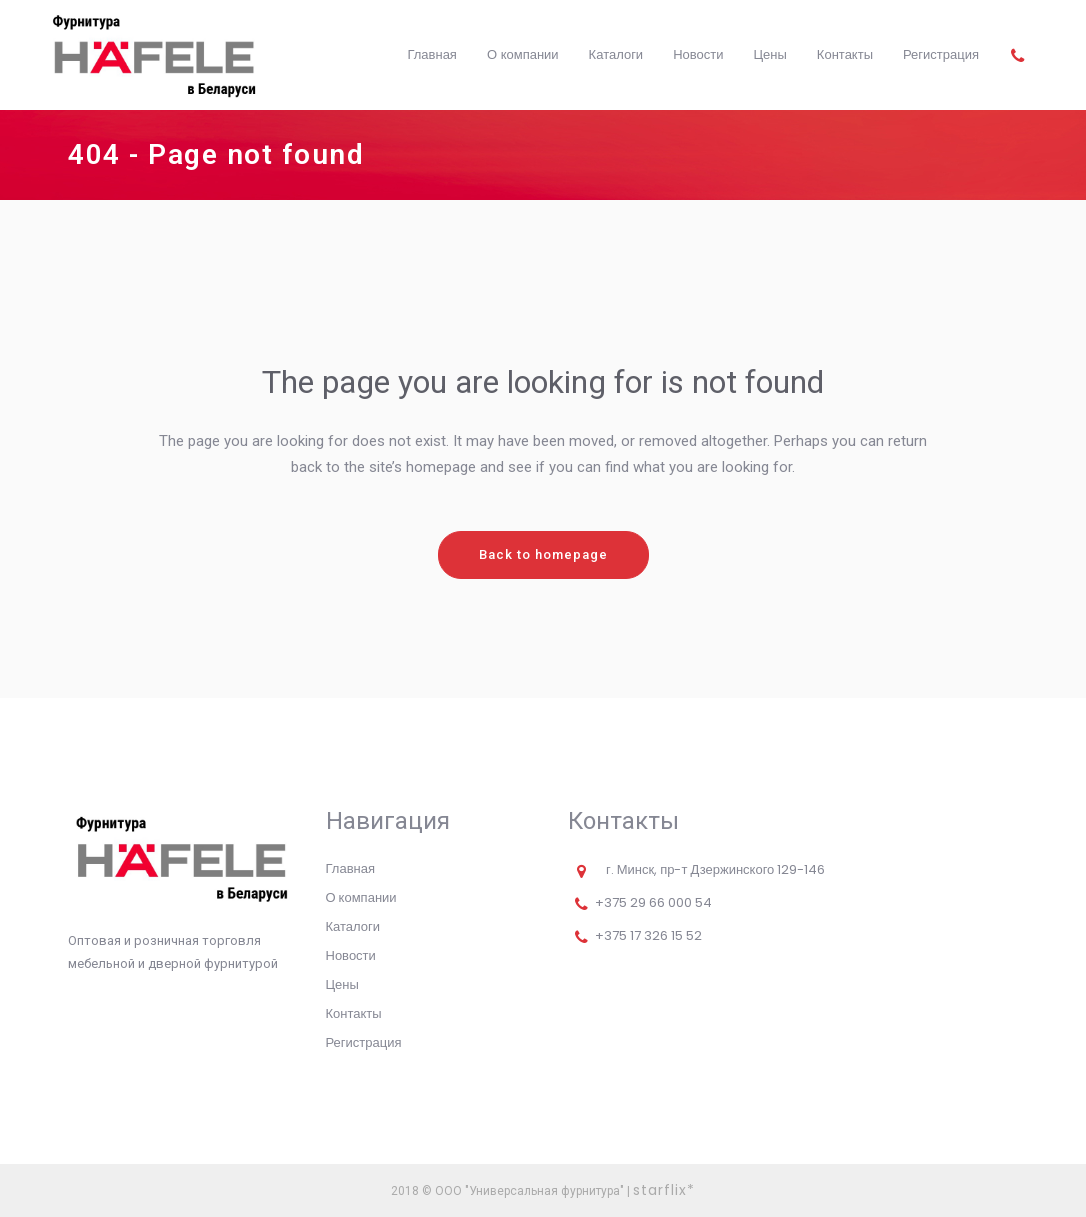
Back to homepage (543, 554)
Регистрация (364, 1042)
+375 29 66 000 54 (653, 902)
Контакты (354, 1013)
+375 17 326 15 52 (648, 935)
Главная (350, 868)
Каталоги (353, 926)
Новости (351, 955)
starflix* (664, 1190)
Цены (342, 984)
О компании (361, 897)
